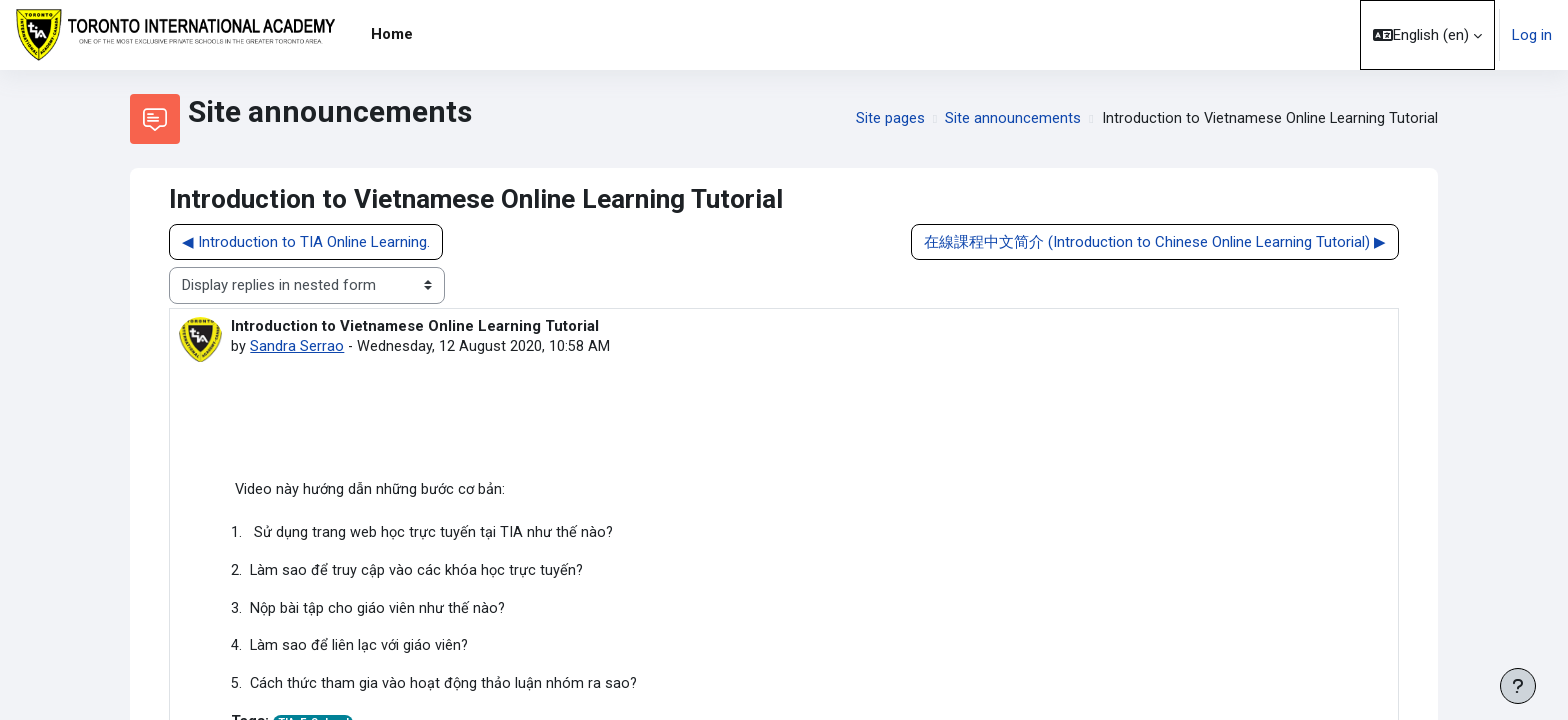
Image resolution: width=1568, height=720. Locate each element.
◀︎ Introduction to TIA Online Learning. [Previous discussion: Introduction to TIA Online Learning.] (306, 242)
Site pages (888, 119)
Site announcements (1011, 119)
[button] (1427, 35)
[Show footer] (1518, 686)
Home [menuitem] (392, 34)
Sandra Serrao (297, 346)
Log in (1532, 35)
